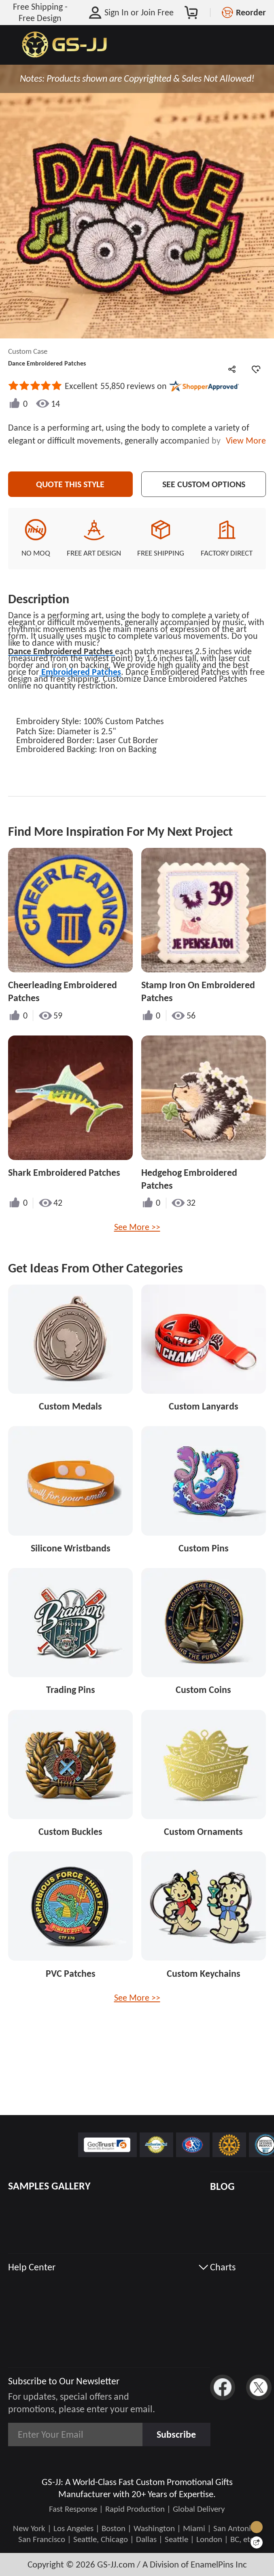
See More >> (137, 1226)
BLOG (222, 2186)
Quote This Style (70, 484)
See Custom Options (203, 484)
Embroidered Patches (80, 671)
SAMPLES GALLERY (49, 2186)
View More (244, 440)
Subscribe (176, 2434)
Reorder (251, 12)
